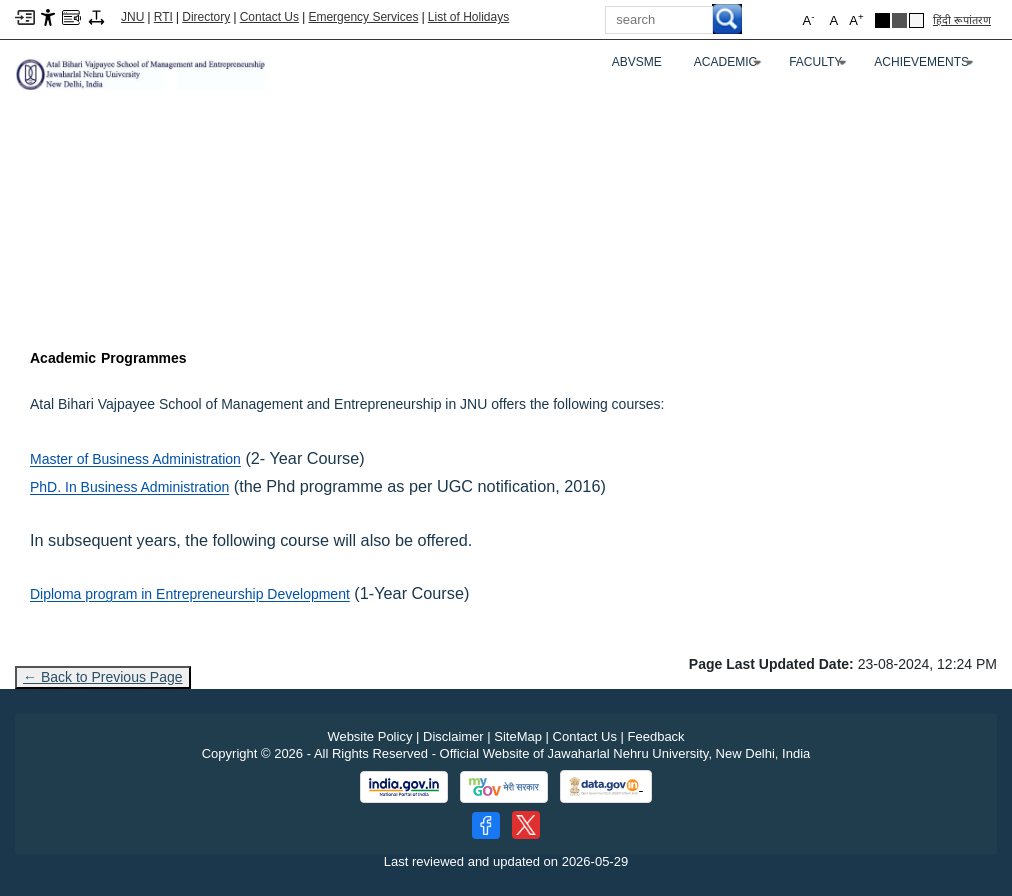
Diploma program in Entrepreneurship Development (190, 594)
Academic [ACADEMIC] (730, 66)
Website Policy (369, 736)
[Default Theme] (916, 20)
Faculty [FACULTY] (820, 66)
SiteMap (518, 736)
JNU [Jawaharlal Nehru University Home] (132, 17)
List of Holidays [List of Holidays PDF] (468, 17)
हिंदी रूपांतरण (962, 20)
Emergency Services (363, 17)
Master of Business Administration (135, 459)
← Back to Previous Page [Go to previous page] (103, 677)
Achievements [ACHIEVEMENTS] (926, 66)
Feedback (656, 736)
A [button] (856, 19)
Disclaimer (453, 736)
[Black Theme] (882, 20)
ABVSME (637, 62)
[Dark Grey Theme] (899, 20)
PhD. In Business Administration (129, 487)
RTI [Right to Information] (163, 17)
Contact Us (269, 17)
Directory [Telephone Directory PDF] (206, 17)
